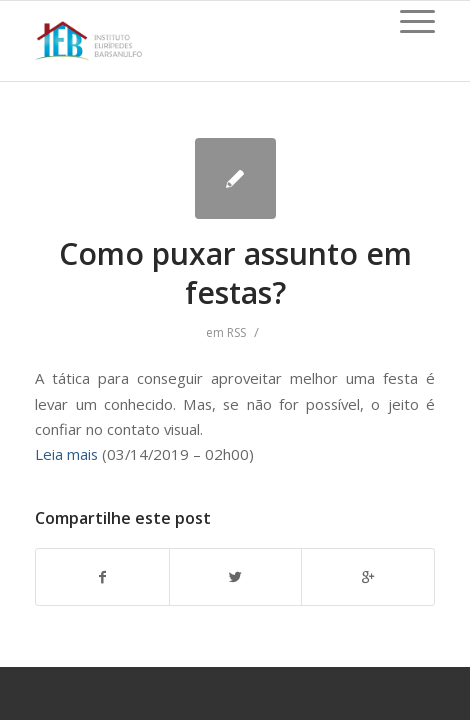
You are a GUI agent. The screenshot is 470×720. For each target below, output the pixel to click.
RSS (236, 332)
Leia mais (66, 454)
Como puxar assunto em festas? (235, 273)
